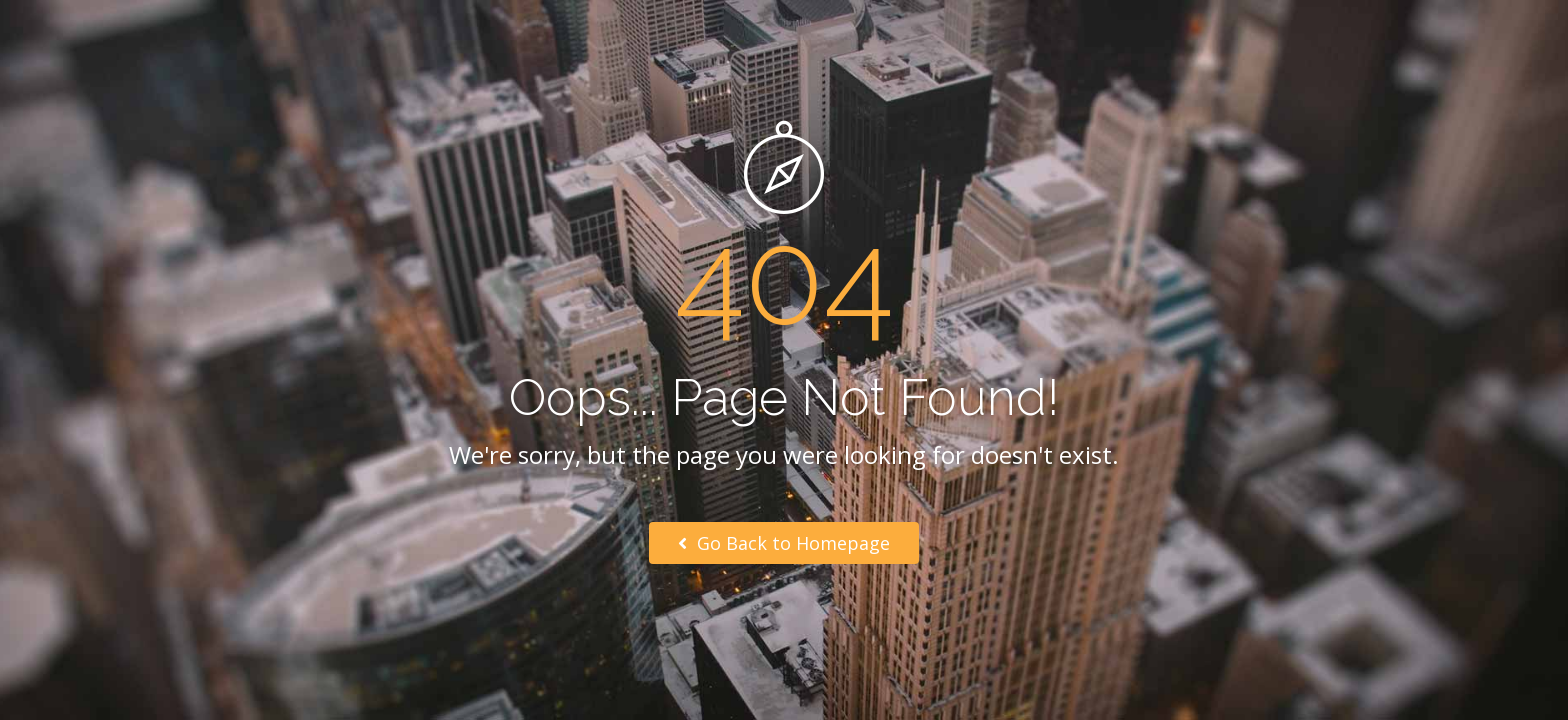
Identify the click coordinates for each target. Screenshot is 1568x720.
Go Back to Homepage (784, 543)
